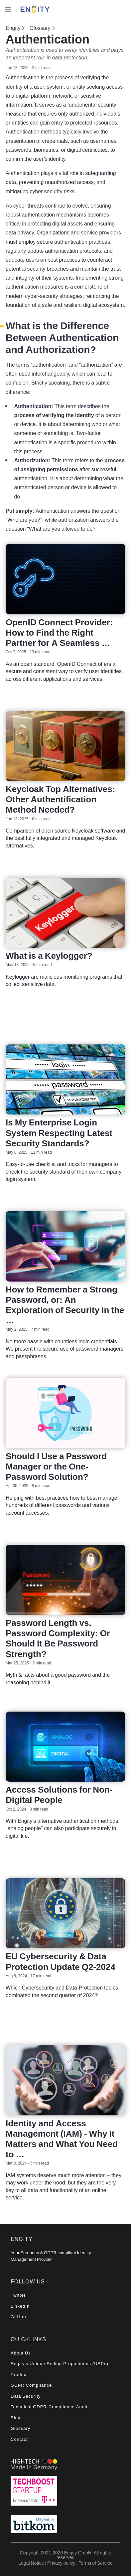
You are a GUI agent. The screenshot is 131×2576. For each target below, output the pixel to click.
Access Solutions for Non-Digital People (59, 1794)
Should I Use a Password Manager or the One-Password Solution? (56, 1466)
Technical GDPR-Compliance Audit (49, 2407)
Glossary (40, 28)
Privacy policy (61, 2562)
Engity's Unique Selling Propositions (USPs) (59, 2363)
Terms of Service (95, 2562)
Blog (16, 2418)
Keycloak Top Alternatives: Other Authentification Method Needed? (60, 799)
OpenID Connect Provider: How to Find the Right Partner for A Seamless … (59, 632)
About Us (21, 2353)
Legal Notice (31, 2562)
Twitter (18, 2295)
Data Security (26, 2396)
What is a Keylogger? (49, 955)
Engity (13, 28)
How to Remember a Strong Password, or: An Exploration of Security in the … (65, 1305)
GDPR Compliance (31, 2385)
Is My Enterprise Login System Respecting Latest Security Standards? (59, 1132)
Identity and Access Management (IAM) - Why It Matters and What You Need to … (62, 2139)
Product (19, 2374)
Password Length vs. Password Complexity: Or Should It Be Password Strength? (58, 1638)
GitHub (18, 2317)
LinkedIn (20, 2306)
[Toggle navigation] (8, 9)
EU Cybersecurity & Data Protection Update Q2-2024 (60, 1961)
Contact (19, 2439)
